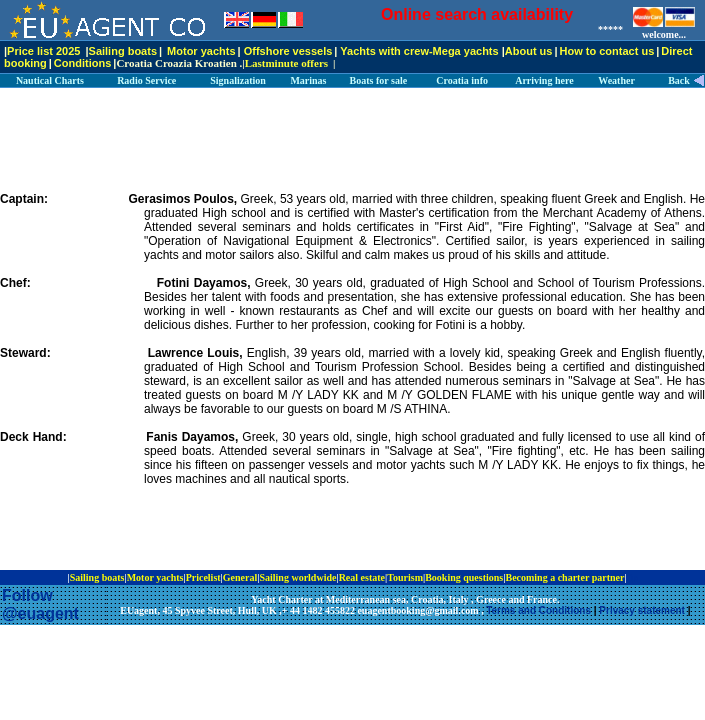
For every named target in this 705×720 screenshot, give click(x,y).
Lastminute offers (286, 63)
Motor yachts (201, 51)
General (240, 577)
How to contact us (607, 51)
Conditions (82, 63)
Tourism (405, 577)
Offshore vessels (288, 51)
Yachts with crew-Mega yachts (419, 51)
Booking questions (464, 577)
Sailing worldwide (297, 577)
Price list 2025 (43, 51)
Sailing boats (123, 51)
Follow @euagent (40, 604)
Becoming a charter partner (564, 577)
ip (633, 577)
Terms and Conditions (538, 610)
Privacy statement (642, 610)
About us (529, 51)
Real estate (362, 577)
